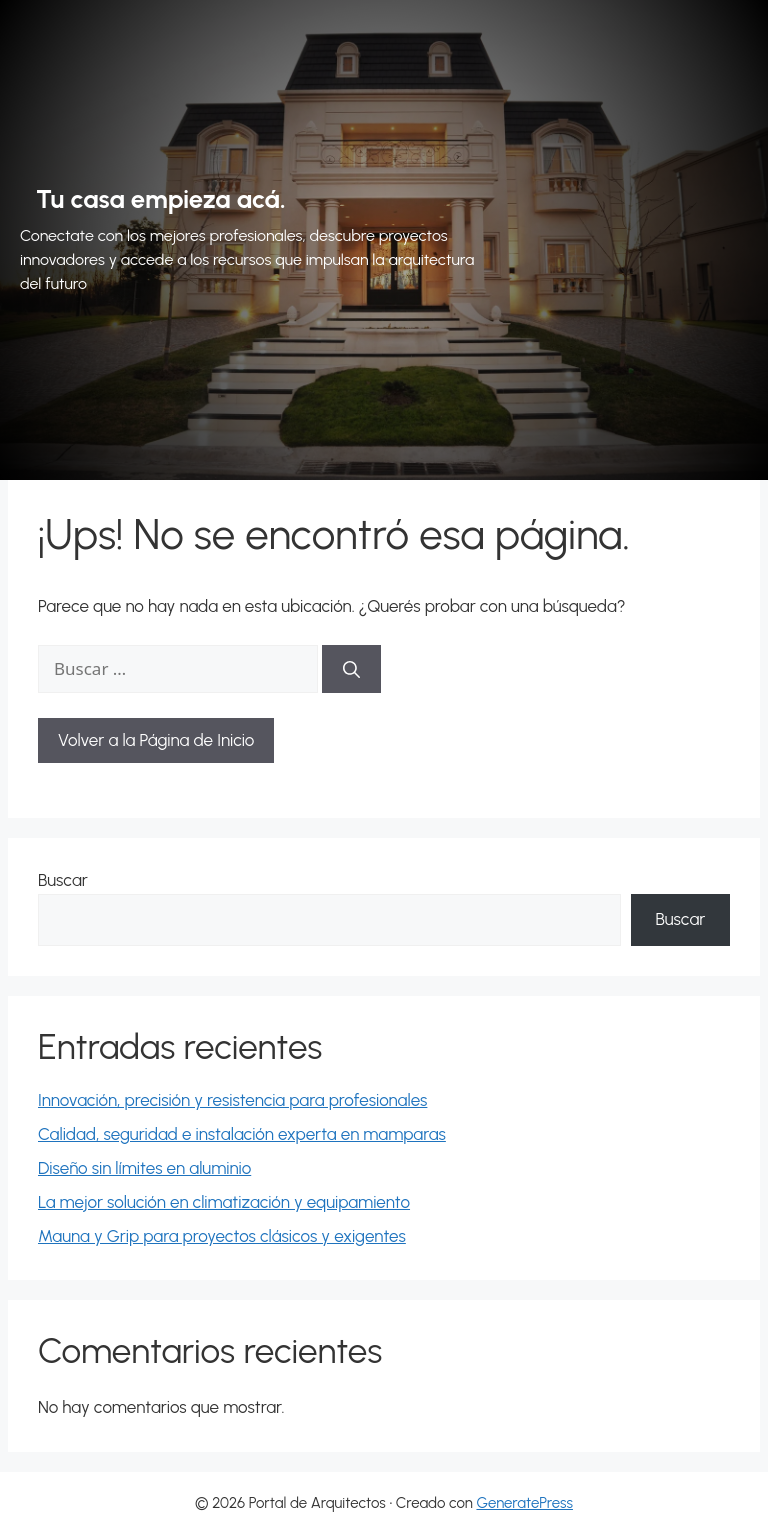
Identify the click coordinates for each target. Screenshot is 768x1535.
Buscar (63, 880)
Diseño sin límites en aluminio (144, 1168)
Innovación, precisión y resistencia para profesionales (232, 1100)
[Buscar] (351, 669)
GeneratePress (524, 1503)
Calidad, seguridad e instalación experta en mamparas (242, 1134)
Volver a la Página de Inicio (156, 740)
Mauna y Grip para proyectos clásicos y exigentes (222, 1236)
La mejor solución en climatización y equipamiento (224, 1202)
